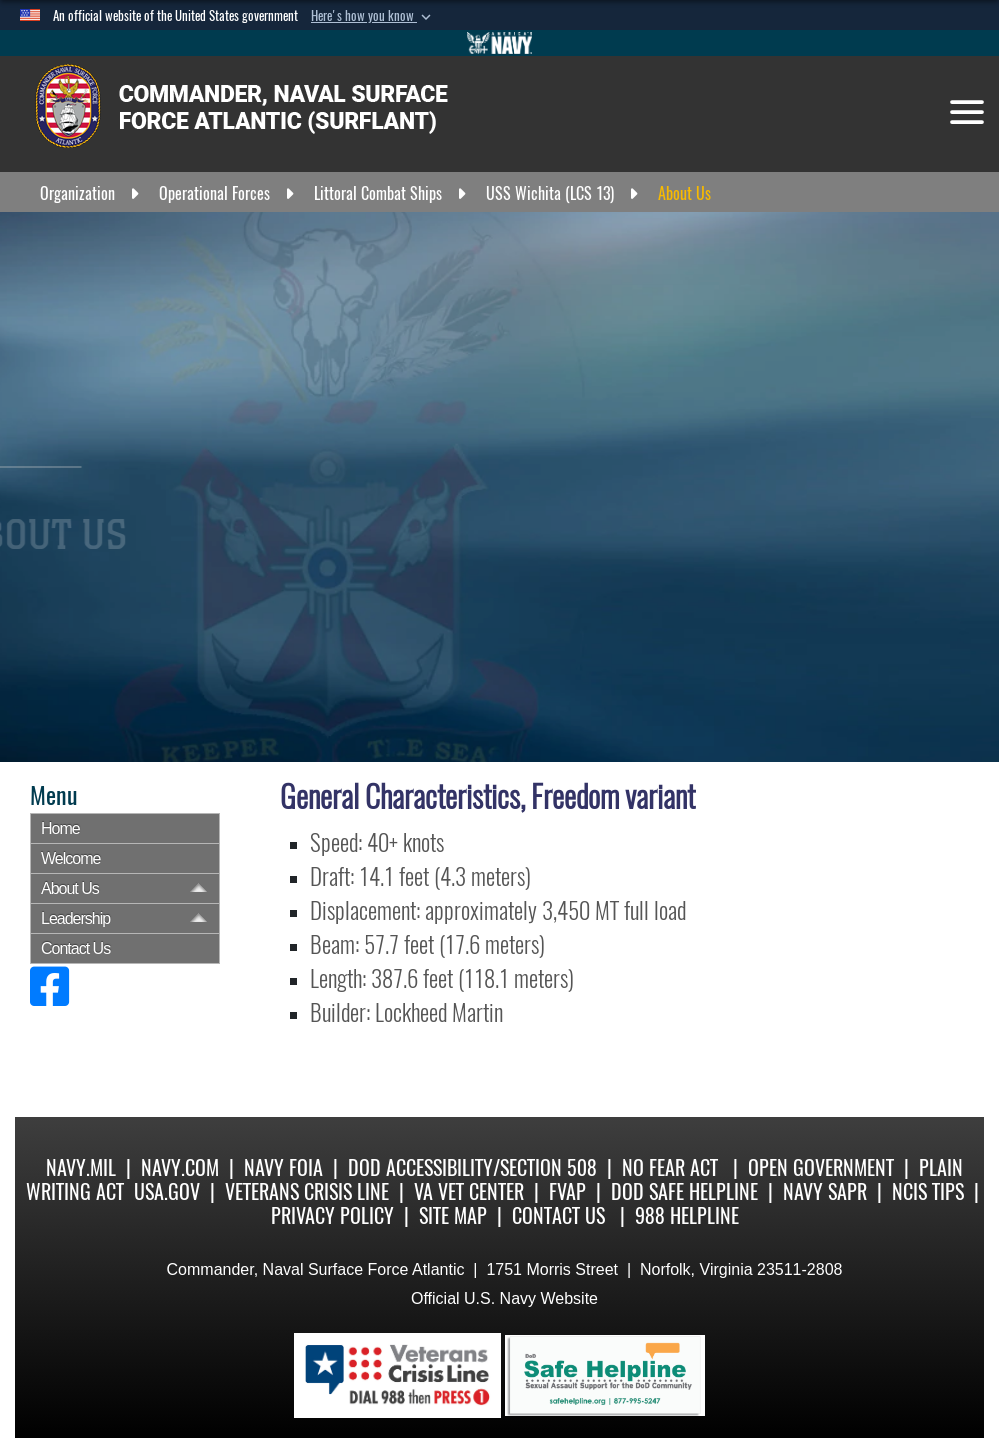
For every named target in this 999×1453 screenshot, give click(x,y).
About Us (70, 888)
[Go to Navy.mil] (500, 43)
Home (60, 828)
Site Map (453, 1215)
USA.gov (167, 1191)
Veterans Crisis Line (307, 1191)
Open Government (821, 1167)
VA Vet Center (469, 1191)
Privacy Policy (332, 1215)
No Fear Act (670, 1167)
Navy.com (180, 1167)
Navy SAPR (825, 1191)
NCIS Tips (928, 1191)
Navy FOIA (283, 1167)
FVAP (567, 1191)
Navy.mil (81, 1167)
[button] (373, 16)
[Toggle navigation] (967, 112)
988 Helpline (687, 1215)
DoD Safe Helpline (684, 1191)
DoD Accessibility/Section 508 (472, 1167)
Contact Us (75, 948)
